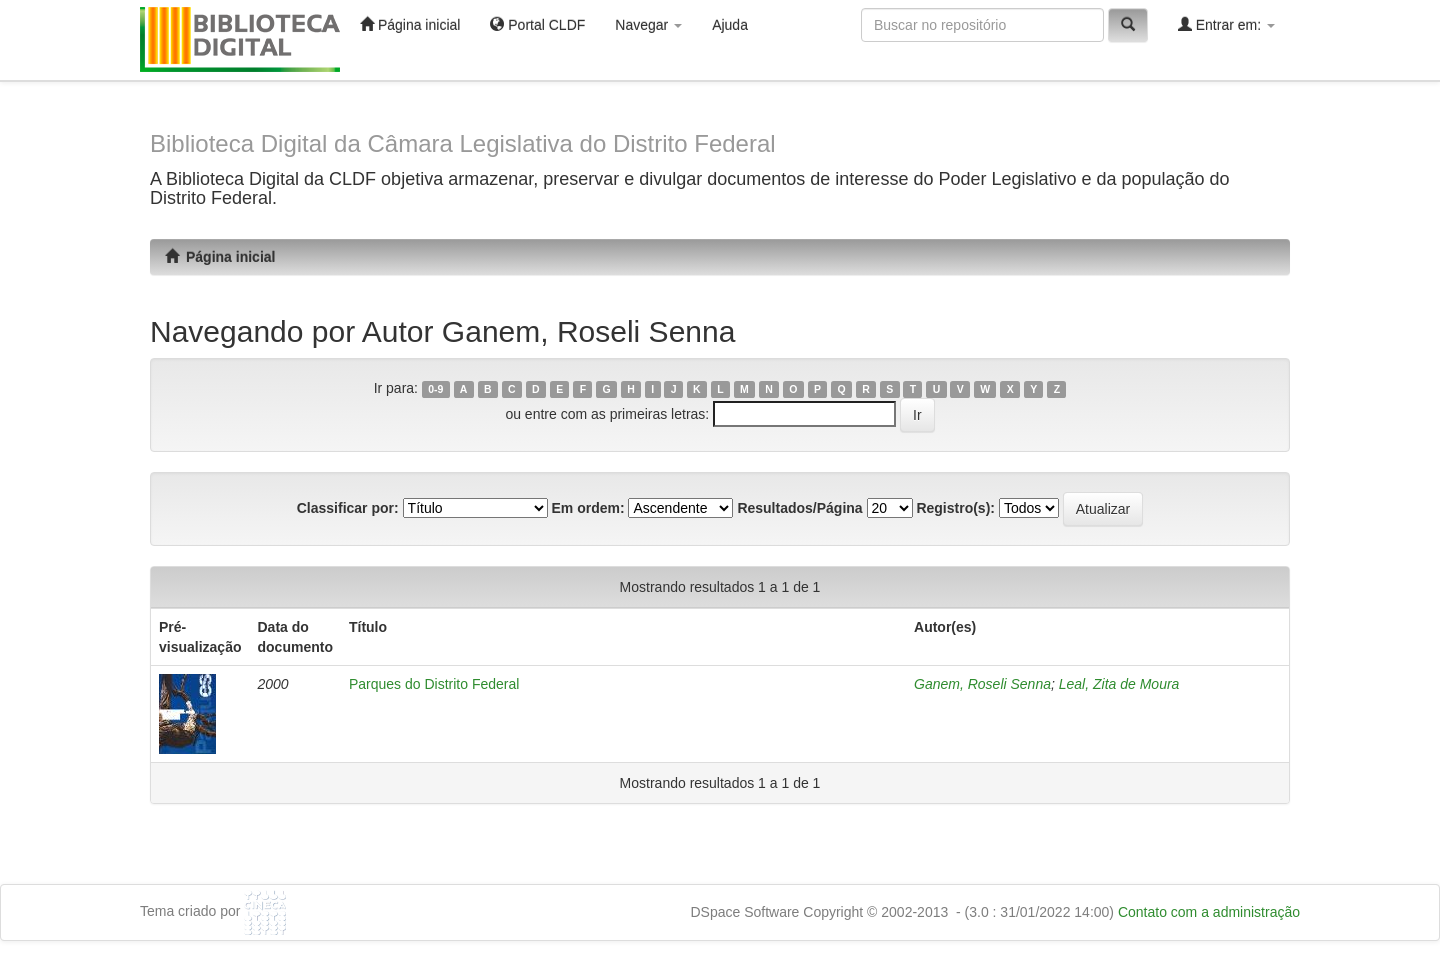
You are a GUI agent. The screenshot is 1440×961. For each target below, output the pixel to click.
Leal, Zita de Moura (1119, 684)
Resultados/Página (799, 508)
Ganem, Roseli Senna (982, 684)
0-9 (435, 389)
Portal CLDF (537, 24)
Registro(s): (955, 508)
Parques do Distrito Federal (434, 684)
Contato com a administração (1209, 912)
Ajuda (730, 25)
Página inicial (410, 24)
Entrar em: (1226, 24)
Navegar (648, 25)
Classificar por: (348, 508)
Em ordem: (587, 508)
